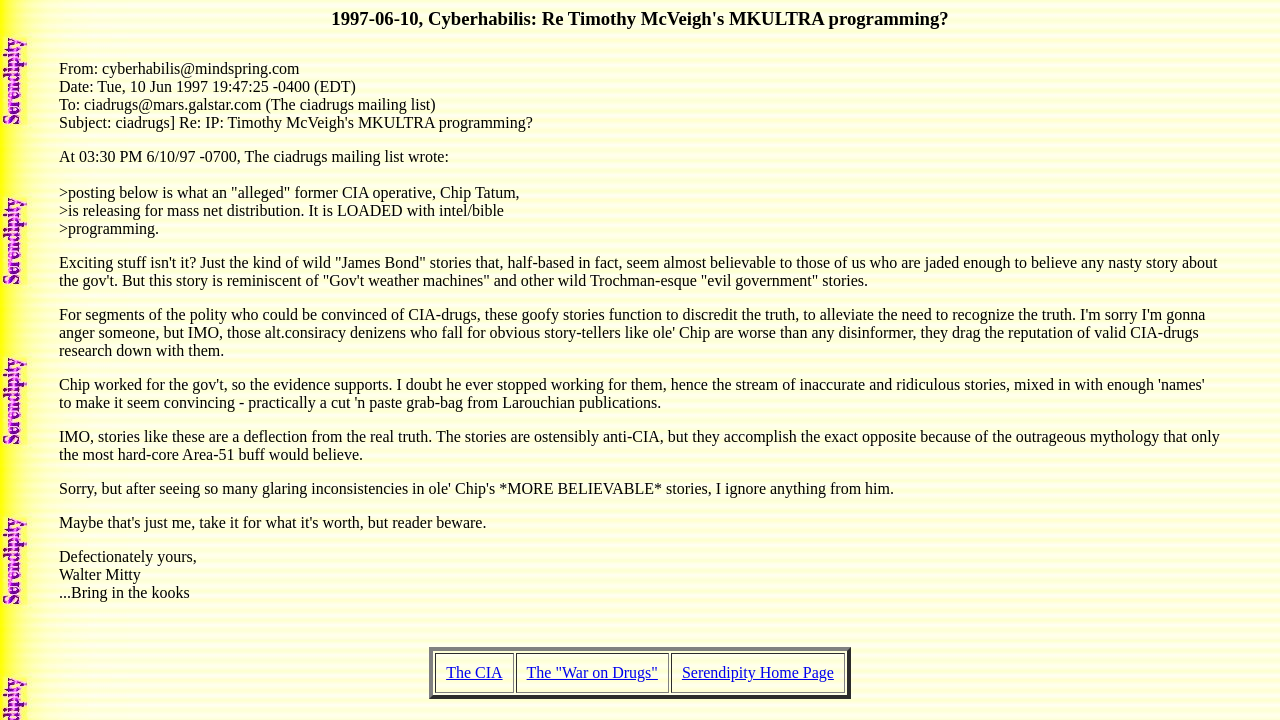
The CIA (474, 672)
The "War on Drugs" (592, 672)
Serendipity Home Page (758, 672)
